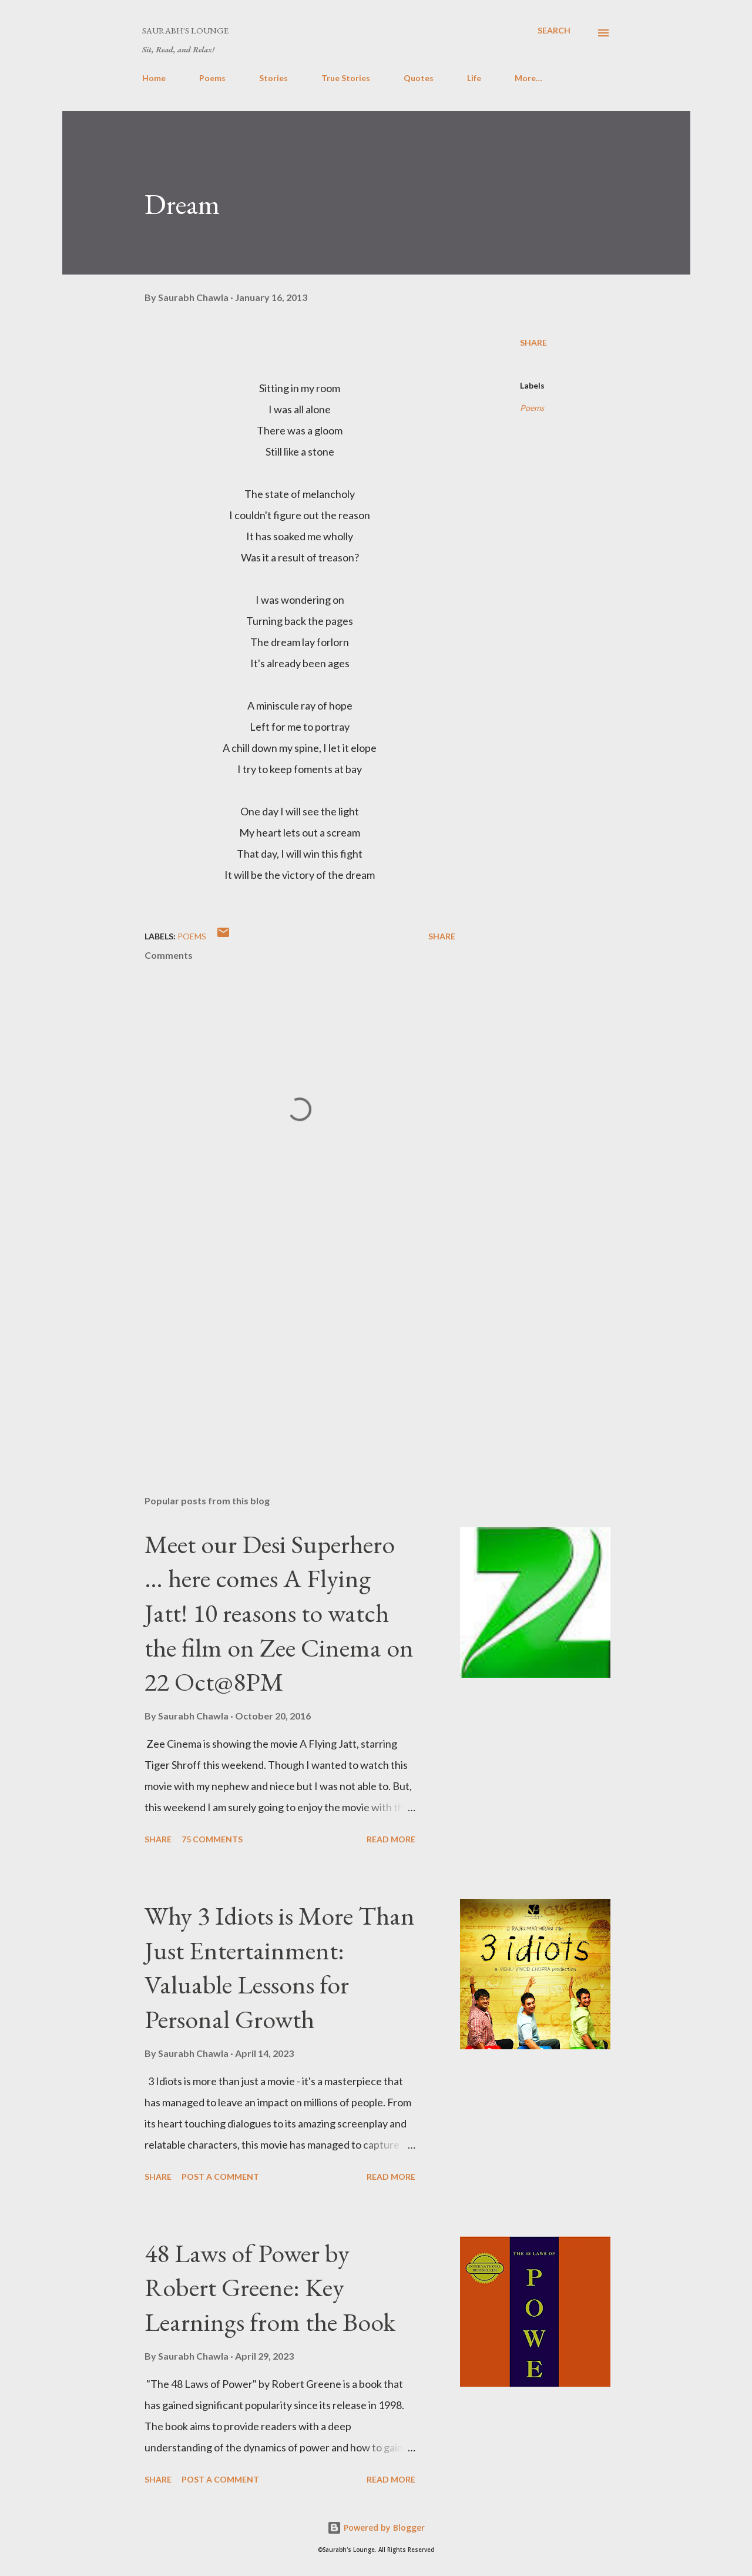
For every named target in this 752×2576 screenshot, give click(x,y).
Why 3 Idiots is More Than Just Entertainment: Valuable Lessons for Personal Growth (280, 1967)
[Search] (554, 30)
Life (474, 78)
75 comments (212, 1839)
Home (154, 78)
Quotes (419, 78)
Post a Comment (220, 2177)
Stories (273, 78)
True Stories (345, 78)
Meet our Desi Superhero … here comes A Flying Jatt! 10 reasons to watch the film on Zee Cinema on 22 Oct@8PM (279, 1613)
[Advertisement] (281, 1348)
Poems (212, 78)
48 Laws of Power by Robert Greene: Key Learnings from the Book (270, 2287)
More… (528, 78)
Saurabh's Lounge (185, 30)
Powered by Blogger (376, 2527)
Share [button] (533, 342)
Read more (391, 1839)
